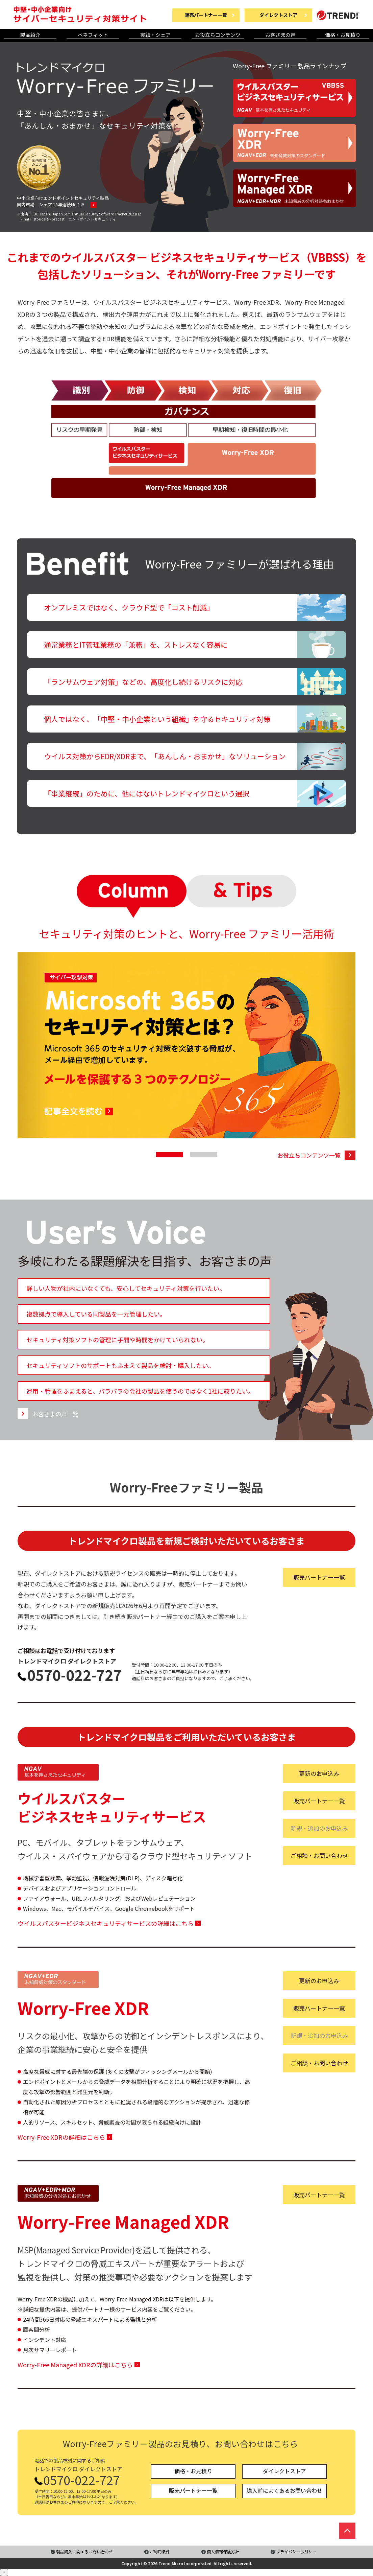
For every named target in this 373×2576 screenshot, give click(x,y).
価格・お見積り (342, 35)
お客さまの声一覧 (55, 1413)
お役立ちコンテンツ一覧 (309, 1155)
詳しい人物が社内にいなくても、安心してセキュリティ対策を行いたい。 (125, 1288)
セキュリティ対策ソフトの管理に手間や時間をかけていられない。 (117, 1339)
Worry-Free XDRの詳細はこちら (61, 2137)
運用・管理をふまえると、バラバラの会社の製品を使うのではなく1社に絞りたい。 (140, 1391)
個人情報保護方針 (223, 2551)
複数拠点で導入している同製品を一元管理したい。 (96, 1313)
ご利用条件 (160, 2551)
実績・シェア (155, 35)
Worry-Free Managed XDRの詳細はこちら (75, 2364)
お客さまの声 (280, 35)
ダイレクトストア (284, 2471)
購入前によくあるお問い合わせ (284, 2490)
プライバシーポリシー (296, 2551)
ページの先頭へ (347, 2531)
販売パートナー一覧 (319, 1577)
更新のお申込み (319, 1773)
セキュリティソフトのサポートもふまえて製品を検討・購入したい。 (120, 1365)
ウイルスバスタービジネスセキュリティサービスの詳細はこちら (106, 1923)
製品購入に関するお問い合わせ (84, 2551)
